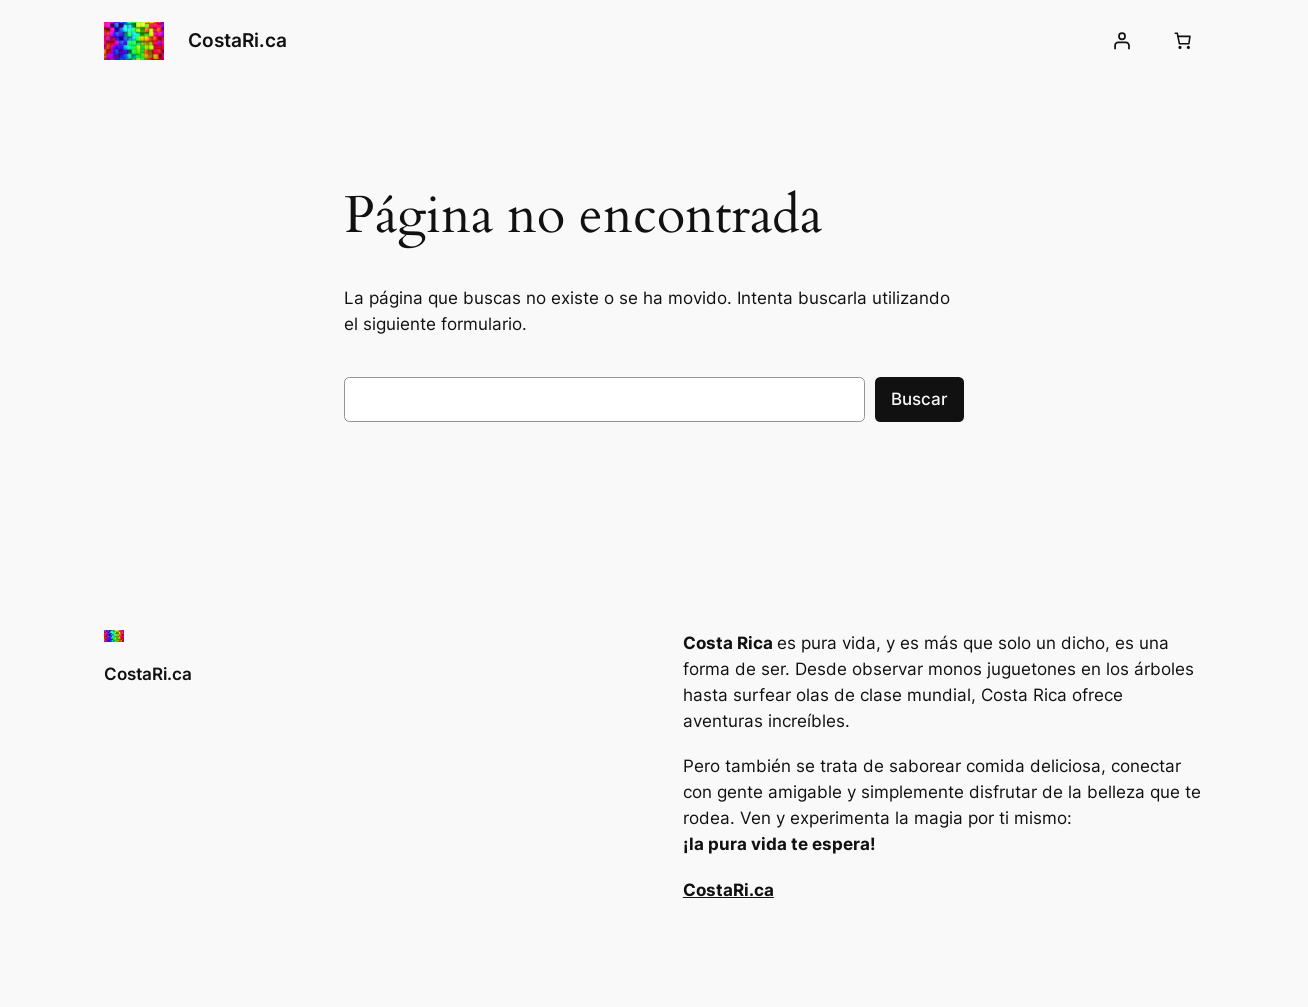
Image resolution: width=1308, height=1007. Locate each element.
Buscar (919, 399)
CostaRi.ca (237, 40)
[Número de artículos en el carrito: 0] (1183, 41)
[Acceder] (1122, 41)
